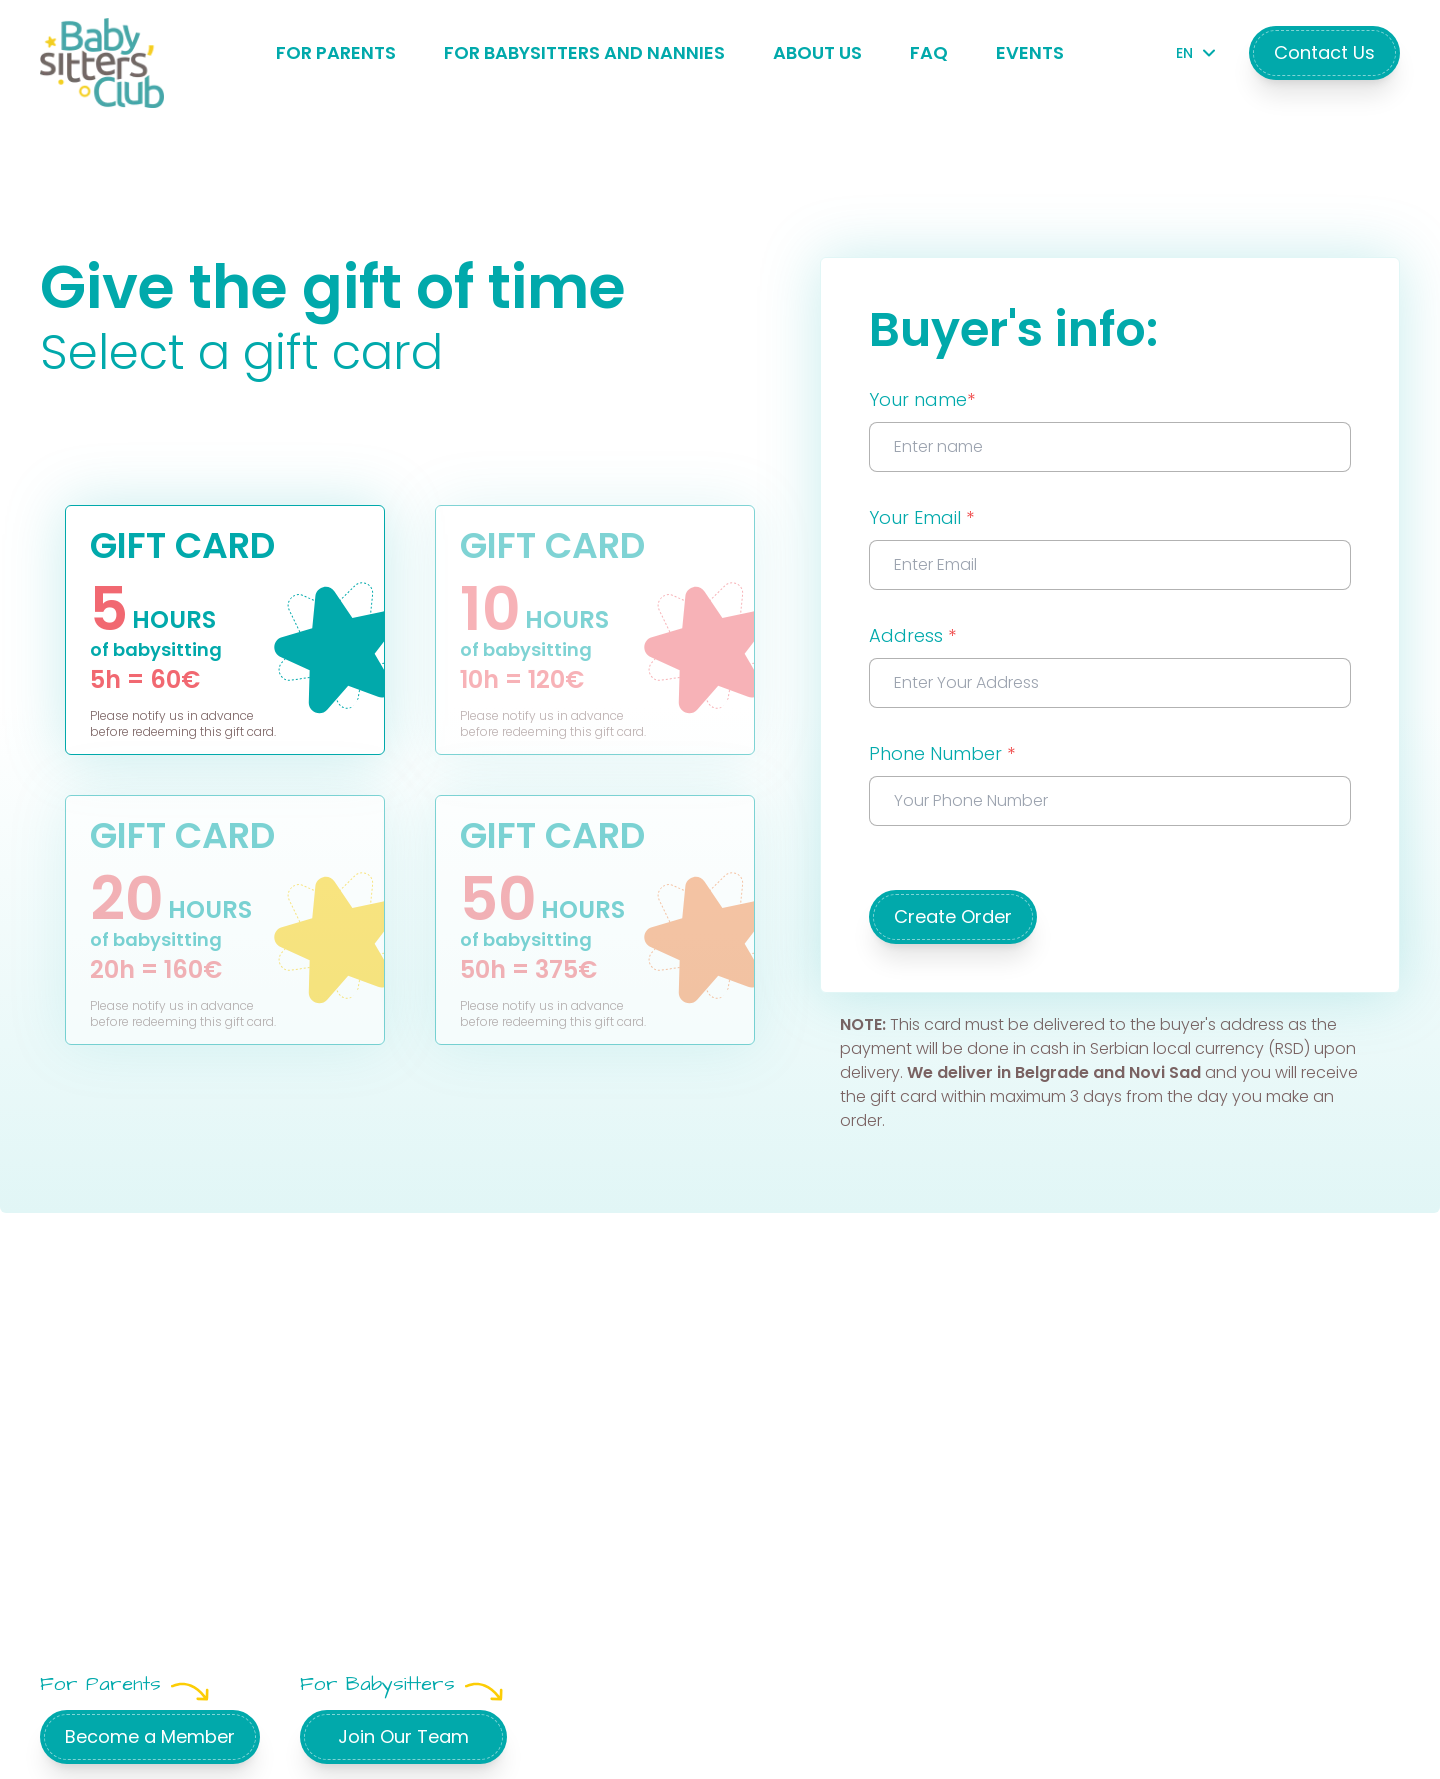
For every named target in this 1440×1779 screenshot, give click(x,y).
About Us (817, 52)
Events (1030, 52)
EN (1192, 53)
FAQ (929, 52)
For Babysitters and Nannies (584, 52)
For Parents (336, 52)
